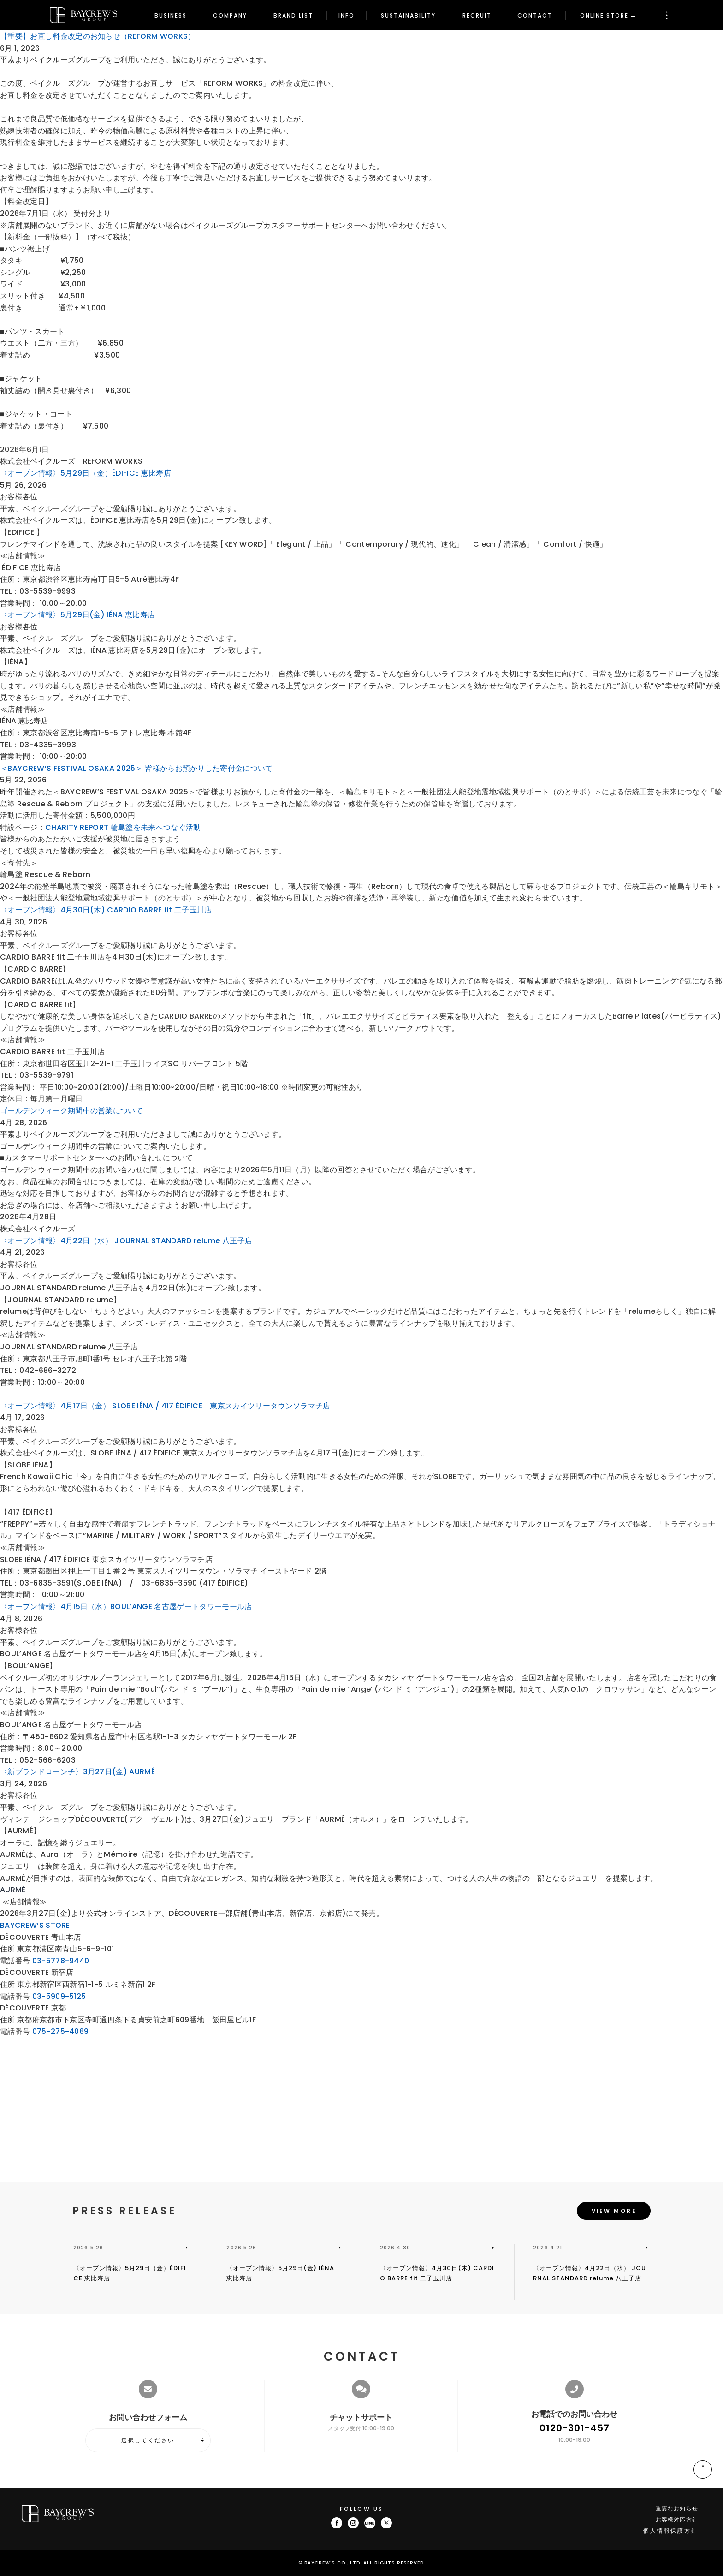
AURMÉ (13, 1889)
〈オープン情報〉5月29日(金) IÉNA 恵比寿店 (77, 614)
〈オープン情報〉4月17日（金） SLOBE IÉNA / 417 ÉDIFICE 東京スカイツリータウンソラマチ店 (165, 1406)
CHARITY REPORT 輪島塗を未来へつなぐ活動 (123, 827)
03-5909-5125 (59, 1996)
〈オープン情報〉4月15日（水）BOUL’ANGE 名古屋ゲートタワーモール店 (126, 1606)
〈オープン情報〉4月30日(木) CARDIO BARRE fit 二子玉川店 (106, 910)
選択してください (147, 2440)
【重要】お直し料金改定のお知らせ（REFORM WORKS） (98, 36)
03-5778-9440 (60, 1961)
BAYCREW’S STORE (35, 1925)
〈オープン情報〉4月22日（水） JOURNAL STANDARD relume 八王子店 (126, 1240)
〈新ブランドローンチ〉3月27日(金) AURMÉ (77, 1771)
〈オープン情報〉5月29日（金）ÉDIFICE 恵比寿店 (85, 473)
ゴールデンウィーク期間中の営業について (71, 1110)
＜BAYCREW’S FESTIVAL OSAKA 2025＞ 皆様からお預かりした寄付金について (136, 768)
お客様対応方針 (677, 2519)
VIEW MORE (614, 2212)
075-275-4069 (60, 2031)
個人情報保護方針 (670, 2530)
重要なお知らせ (677, 2508)
